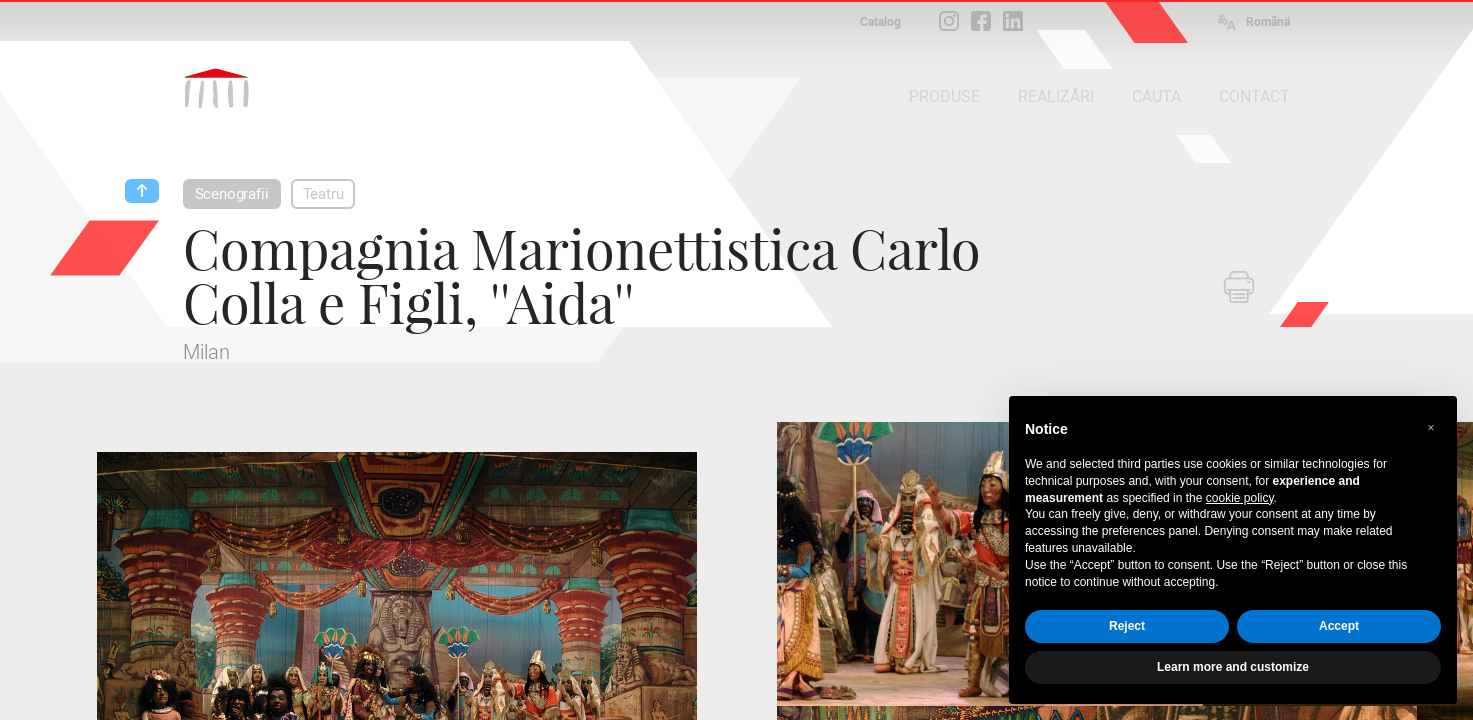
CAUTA (1156, 96)
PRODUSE (944, 96)
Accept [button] (1339, 626)
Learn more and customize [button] (1233, 667)
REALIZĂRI (1056, 96)
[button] (1431, 428)
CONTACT (1254, 96)
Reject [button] (1127, 626)
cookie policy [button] (1240, 498)
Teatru (323, 194)
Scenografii (232, 194)
